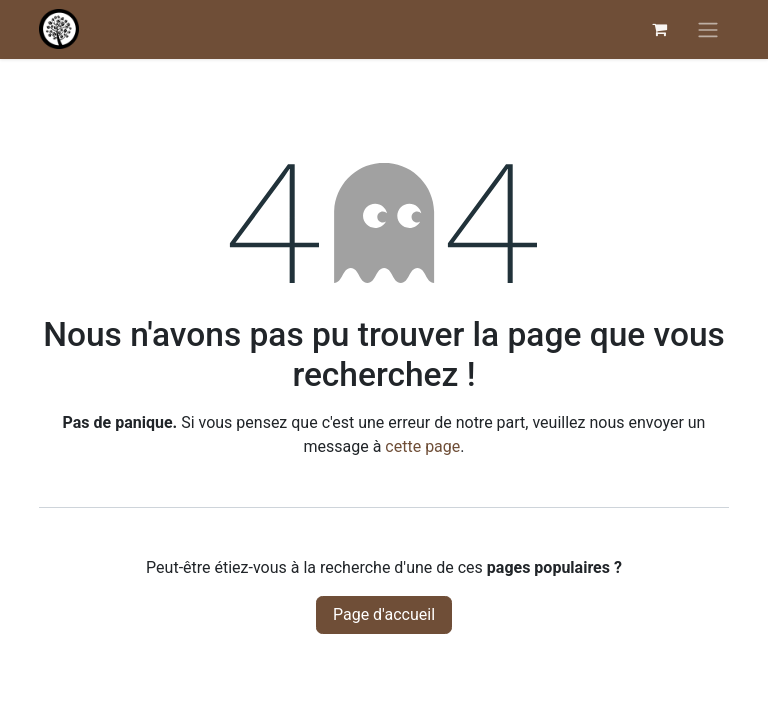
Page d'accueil (384, 614)
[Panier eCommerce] (659, 29)
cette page (422, 446)
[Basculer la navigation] (708, 29)
